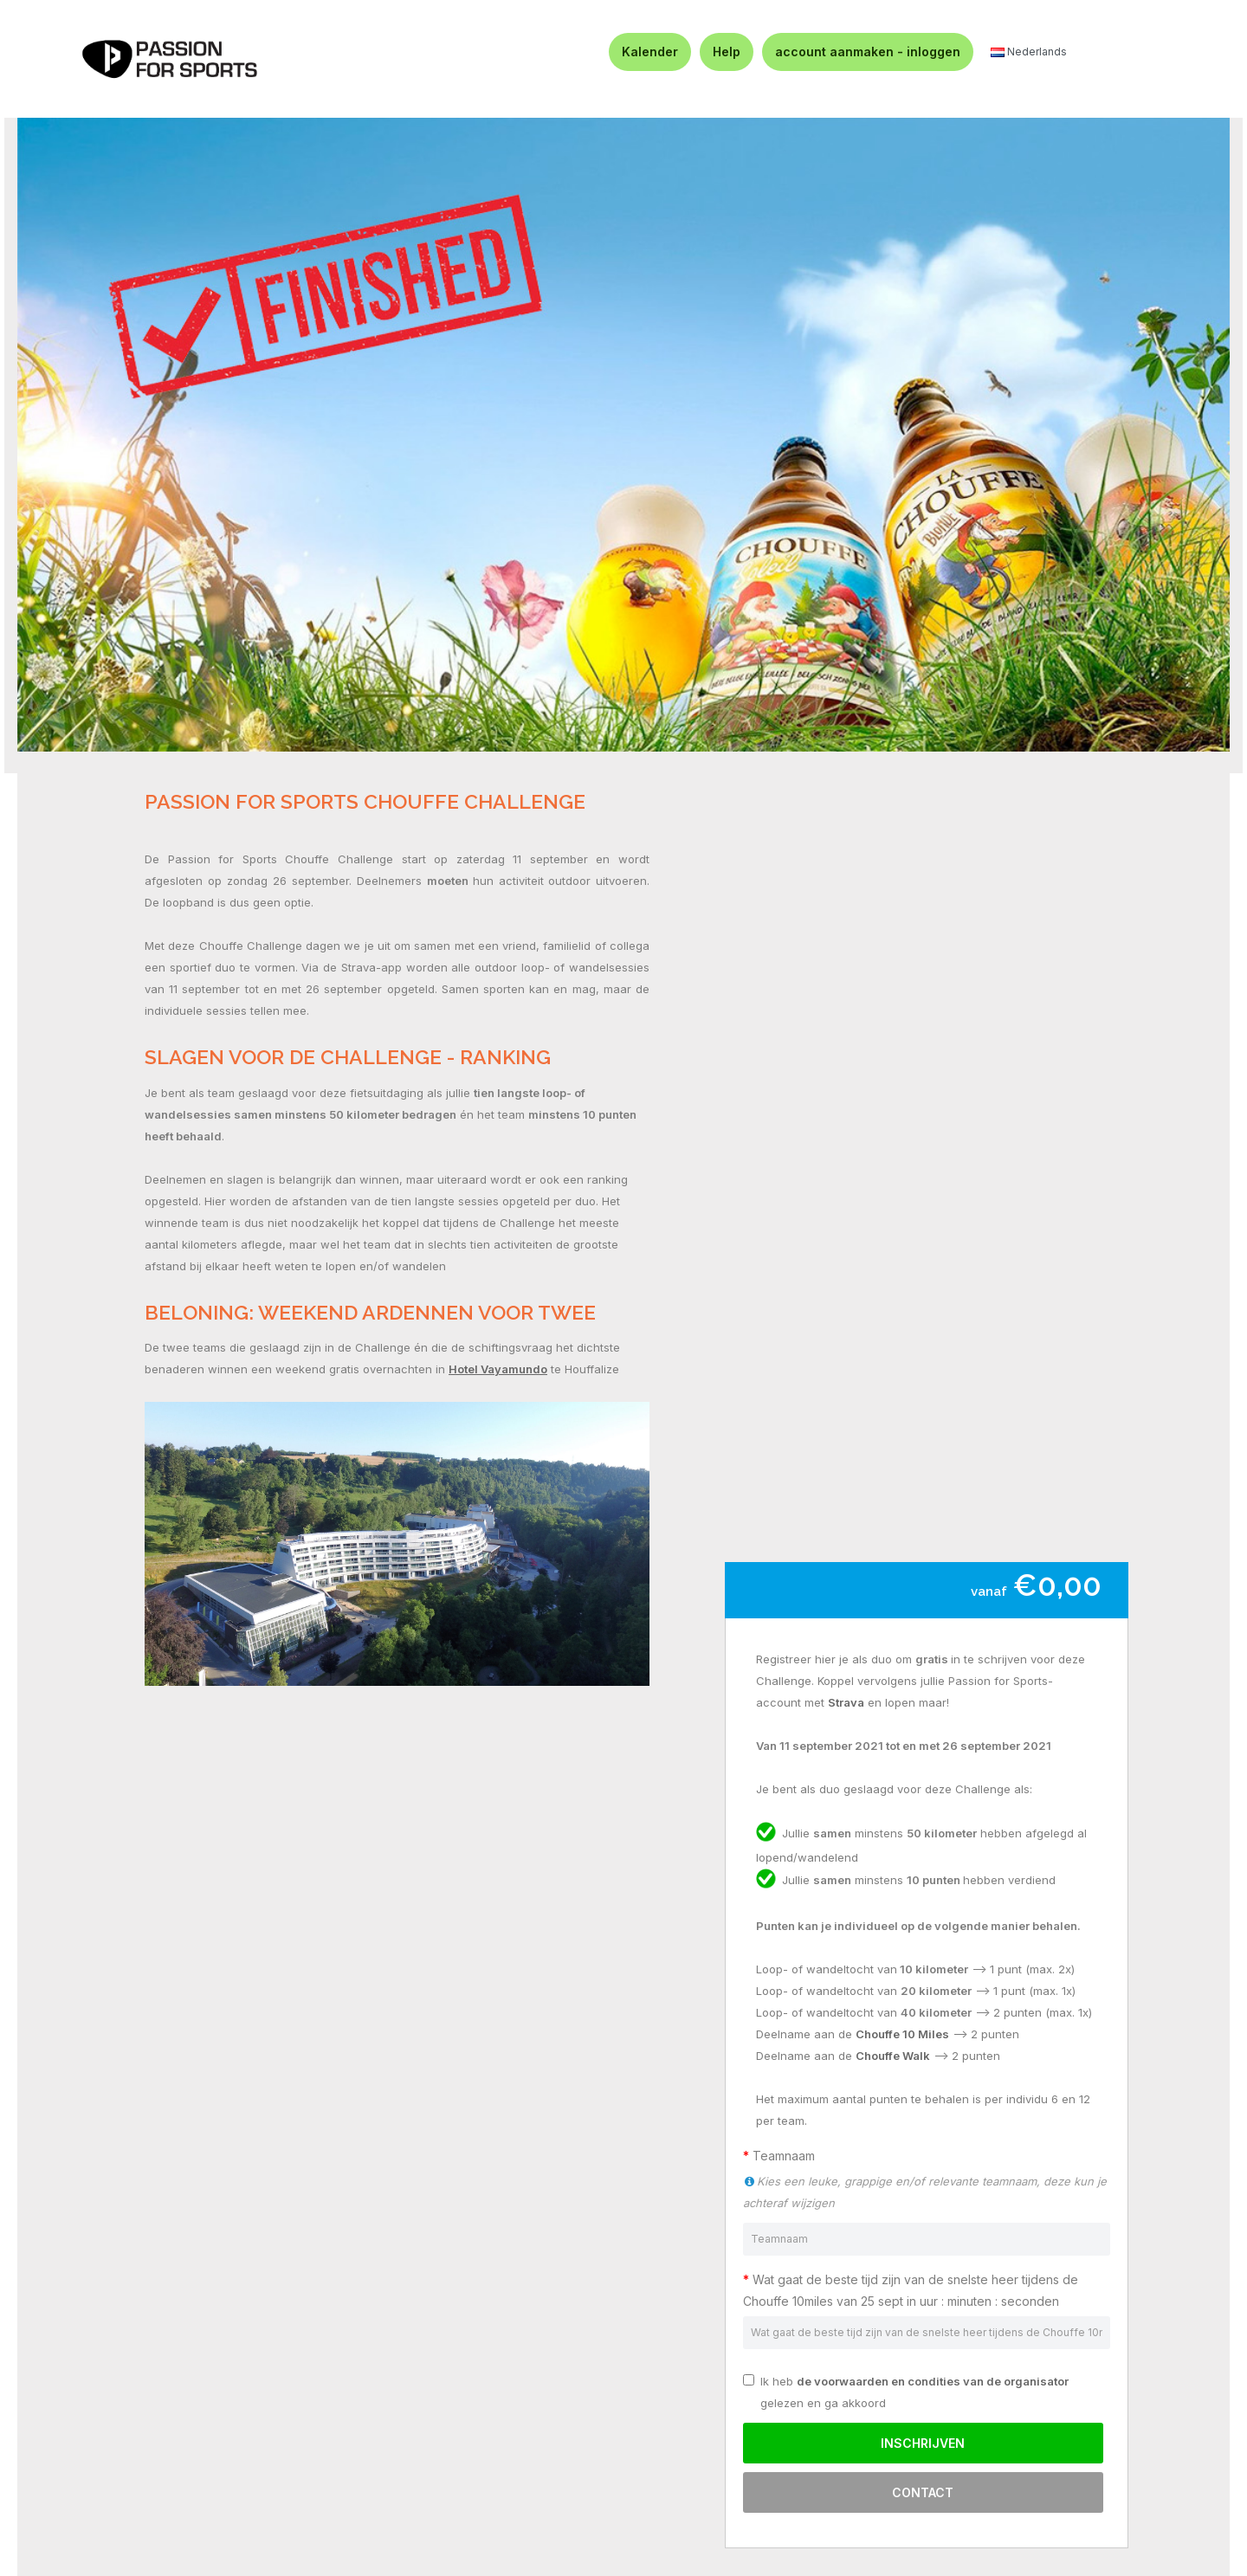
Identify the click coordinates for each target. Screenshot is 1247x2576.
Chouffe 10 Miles (902, 2034)
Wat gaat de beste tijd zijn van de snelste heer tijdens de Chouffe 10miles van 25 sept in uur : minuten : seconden (910, 2290)
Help (726, 51)
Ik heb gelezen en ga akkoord (906, 2392)
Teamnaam (787, 2155)
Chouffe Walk (893, 2056)
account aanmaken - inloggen (867, 51)
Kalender (650, 51)
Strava (846, 1702)
